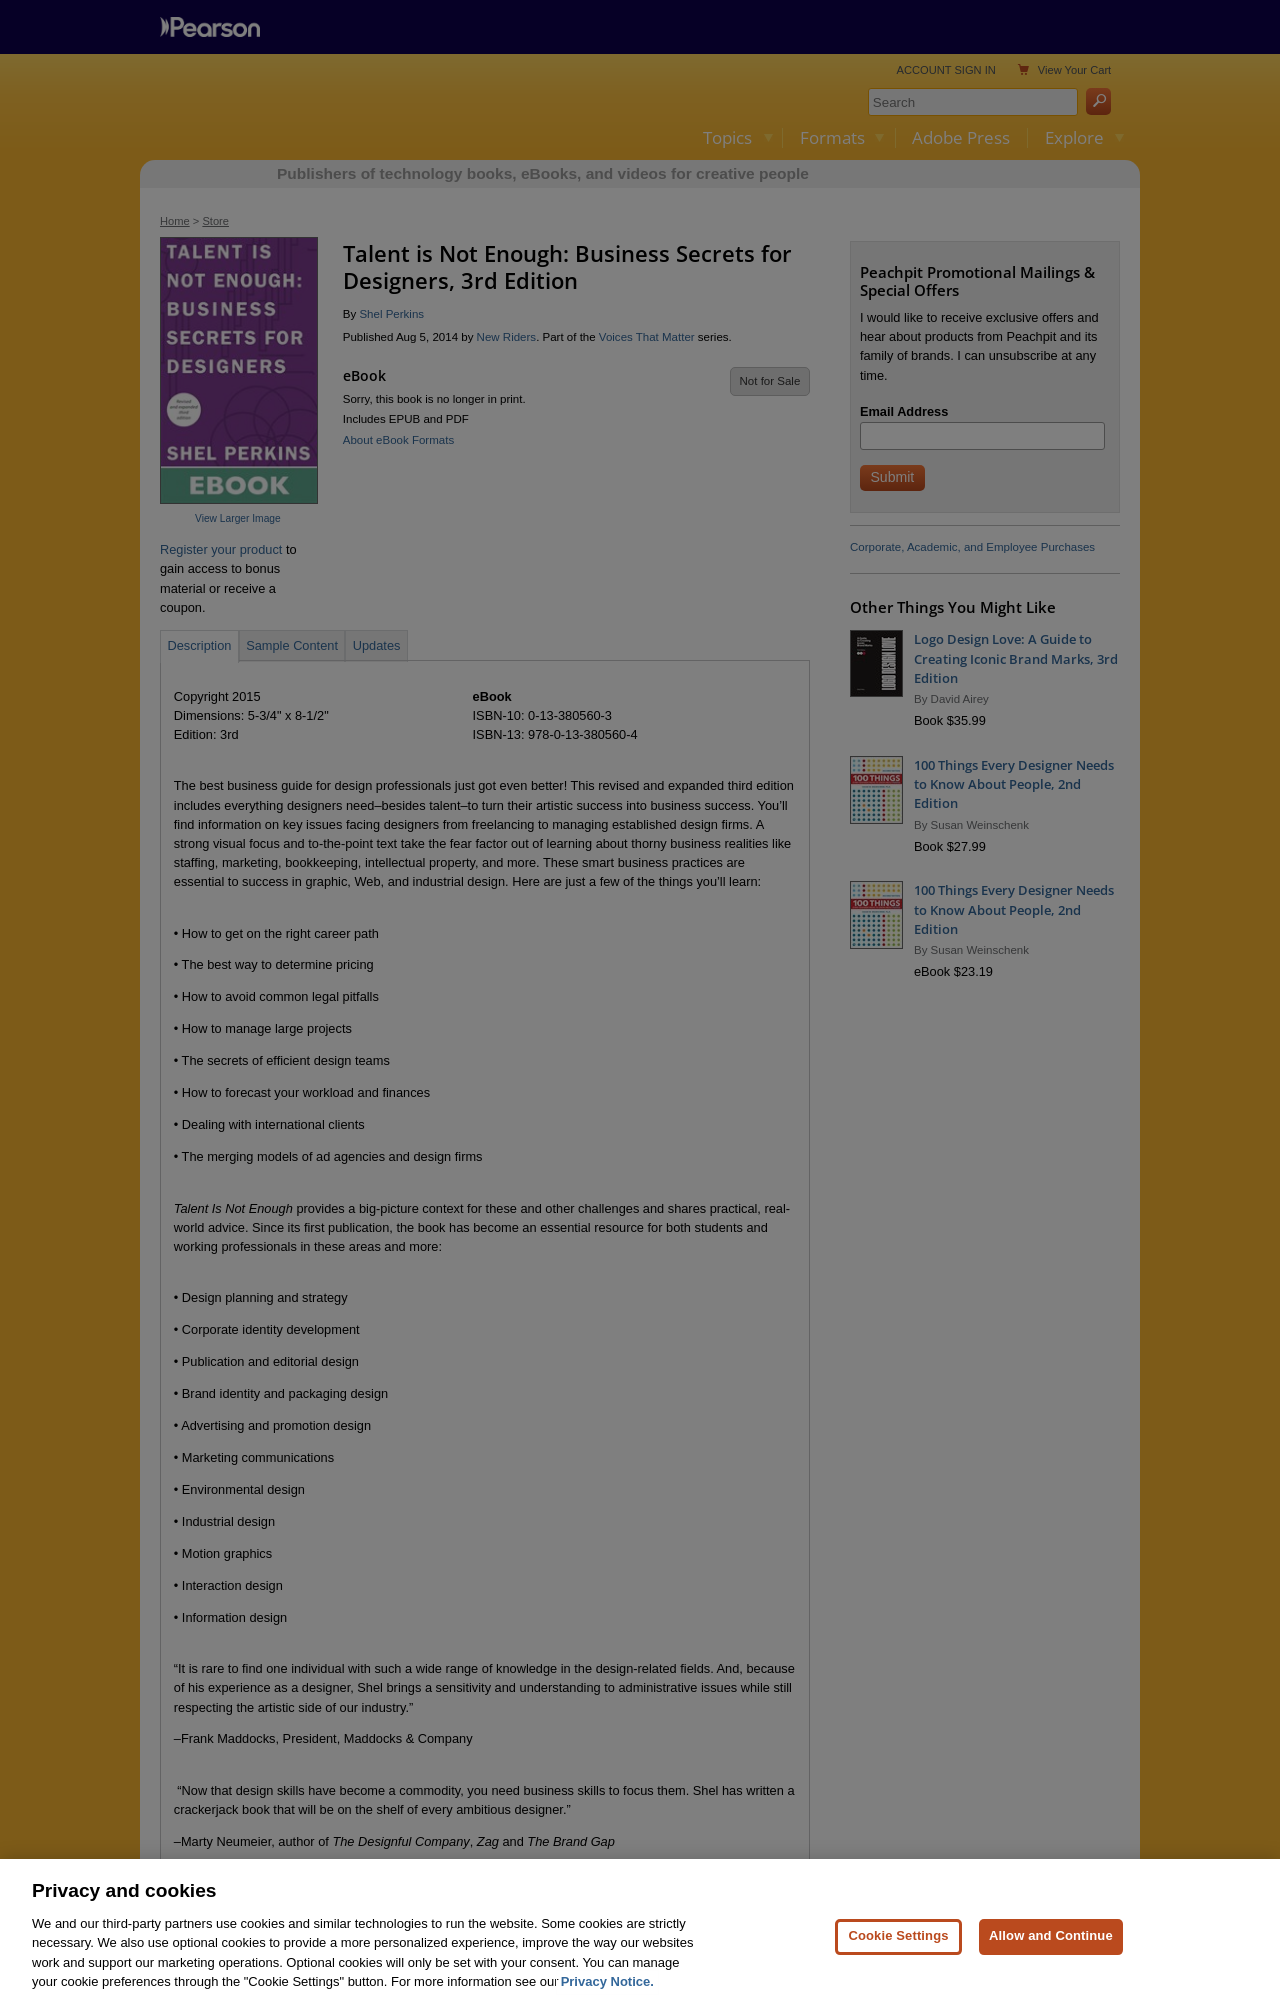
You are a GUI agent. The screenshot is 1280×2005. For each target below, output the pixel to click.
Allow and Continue (1051, 1964)
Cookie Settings (898, 1964)
